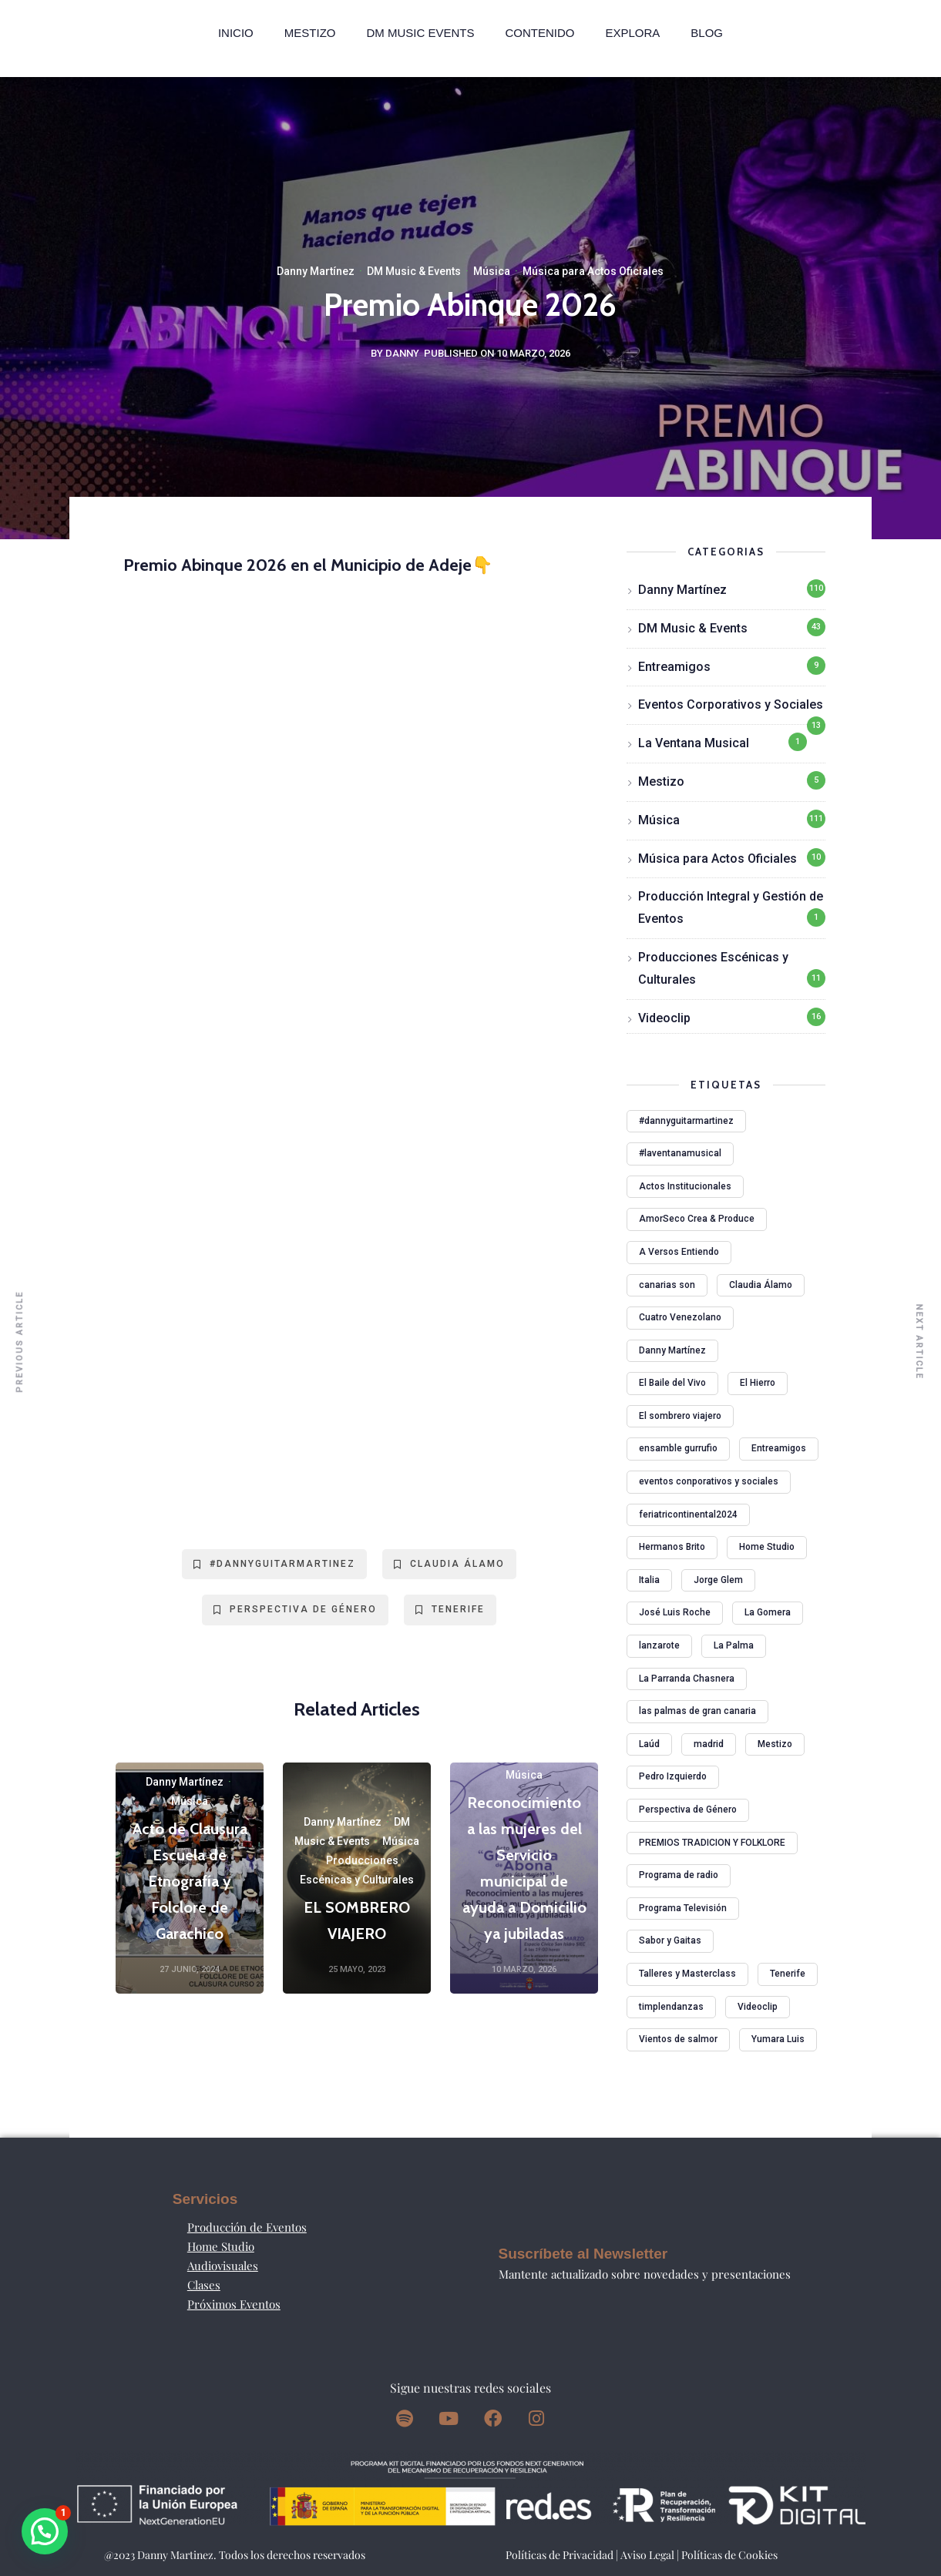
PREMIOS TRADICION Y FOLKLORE (712, 1842)
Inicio (236, 32)
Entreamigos (674, 666)
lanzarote (659, 1645)
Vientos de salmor (678, 2039)
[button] (45, 2531)
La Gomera (767, 1612)
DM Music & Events (414, 271)
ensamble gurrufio (678, 1448)
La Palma (734, 1645)
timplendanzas (671, 2006)
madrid (709, 1744)
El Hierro (757, 1382)
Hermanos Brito (672, 1546)
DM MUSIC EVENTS (420, 32)
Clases (203, 2285)
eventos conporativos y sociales (708, 1481)
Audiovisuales (222, 2265)
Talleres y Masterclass (687, 1973)
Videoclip (664, 1018)
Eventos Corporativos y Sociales (730, 704)
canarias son (667, 1285)
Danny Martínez (316, 271)
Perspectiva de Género (295, 1609)
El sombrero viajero (680, 1415)
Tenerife (450, 1609)
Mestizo (310, 32)
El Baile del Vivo (672, 1382)
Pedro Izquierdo (673, 1776)
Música (491, 271)
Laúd (649, 1744)
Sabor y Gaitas (670, 1940)
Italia (649, 1580)
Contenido (539, 32)
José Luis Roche (675, 1612)
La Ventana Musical (693, 743)
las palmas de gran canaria (697, 1711)
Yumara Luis (778, 2039)
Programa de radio (678, 1875)
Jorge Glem (718, 1580)
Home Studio (767, 1546)
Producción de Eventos (247, 2227)
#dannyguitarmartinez (274, 1563)
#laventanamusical (680, 1153)
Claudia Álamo (449, 1563)
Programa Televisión (683, 1908)
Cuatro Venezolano (680, 1317)
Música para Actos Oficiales (593, 271)
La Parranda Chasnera (686, 1678)
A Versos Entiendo (679, 1251)
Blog (707, 32)
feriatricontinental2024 (688, 1514)
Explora (632, 32)
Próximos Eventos (234, 2304)
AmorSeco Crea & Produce (696, 1218)
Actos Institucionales (685, 1186)
